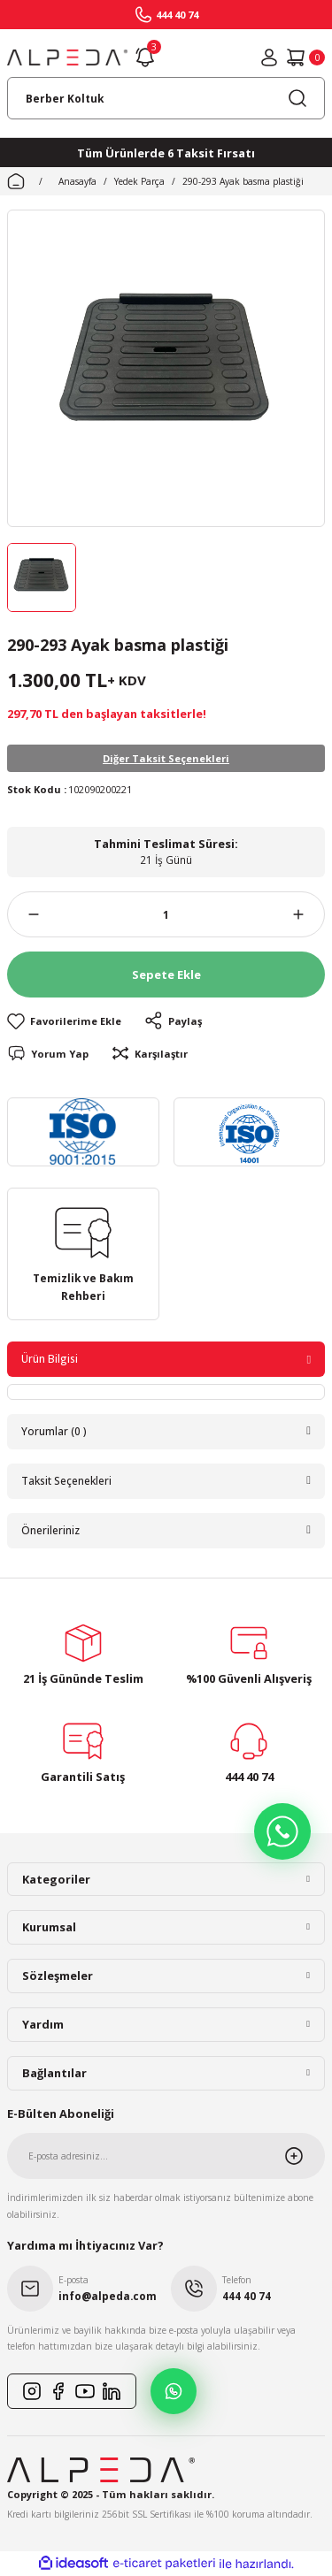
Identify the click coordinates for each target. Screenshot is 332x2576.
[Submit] (304, 2156)
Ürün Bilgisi (49, 1358)
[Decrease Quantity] (23, 914)
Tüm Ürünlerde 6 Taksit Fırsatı (166, 153)
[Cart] (305, 57)
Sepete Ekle (166, 974)
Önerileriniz (50, 1530)
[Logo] (67, 57)
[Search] (166, 98)
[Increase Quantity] (309, 914)
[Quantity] (166, 914)
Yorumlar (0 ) (54, 1431)
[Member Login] (269, 57)
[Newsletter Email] (166, 2156)
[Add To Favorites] (64, 1021)
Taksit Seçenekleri (66, 1480)
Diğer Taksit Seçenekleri (166, 758)
